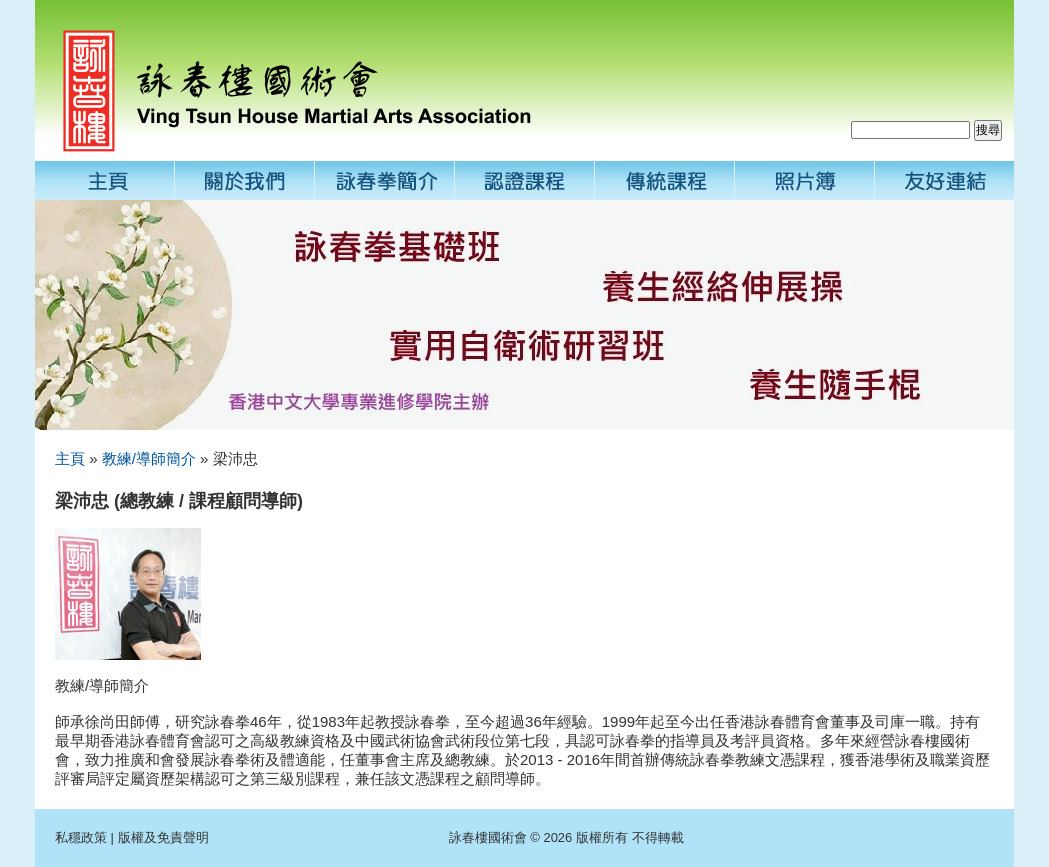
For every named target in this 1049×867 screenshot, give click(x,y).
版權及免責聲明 (163, 837)
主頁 (70, 458)
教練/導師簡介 (149, 458)
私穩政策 (81, 837)
